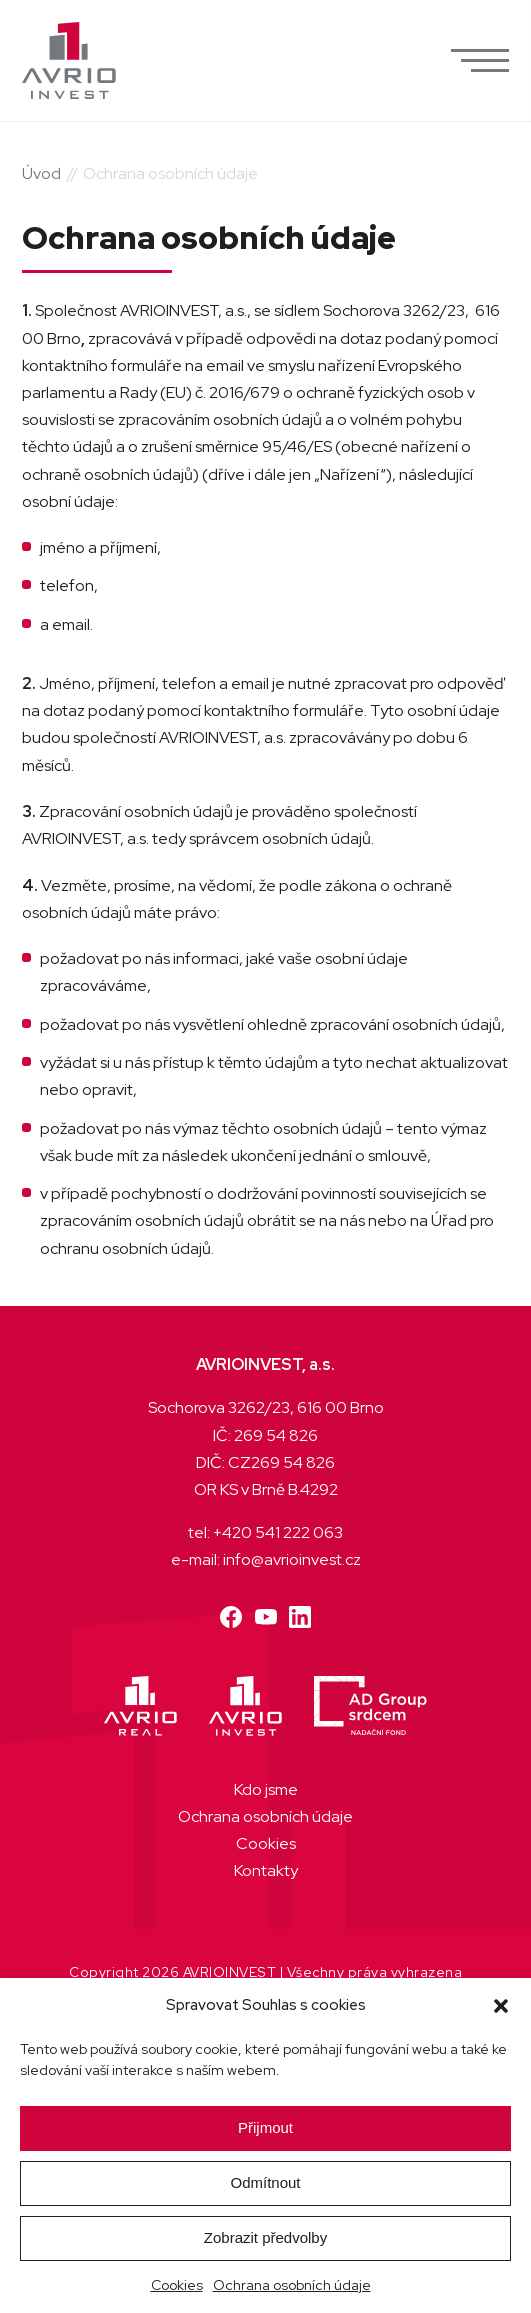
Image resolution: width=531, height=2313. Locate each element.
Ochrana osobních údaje (292, 2285)
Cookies (177, 2285)
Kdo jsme (266, 1789)
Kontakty (266, 1870)
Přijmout (265, 2127)
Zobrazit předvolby (265, 2237)
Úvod (41, 173)
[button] (501, 2006)
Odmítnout (265, 2182)
